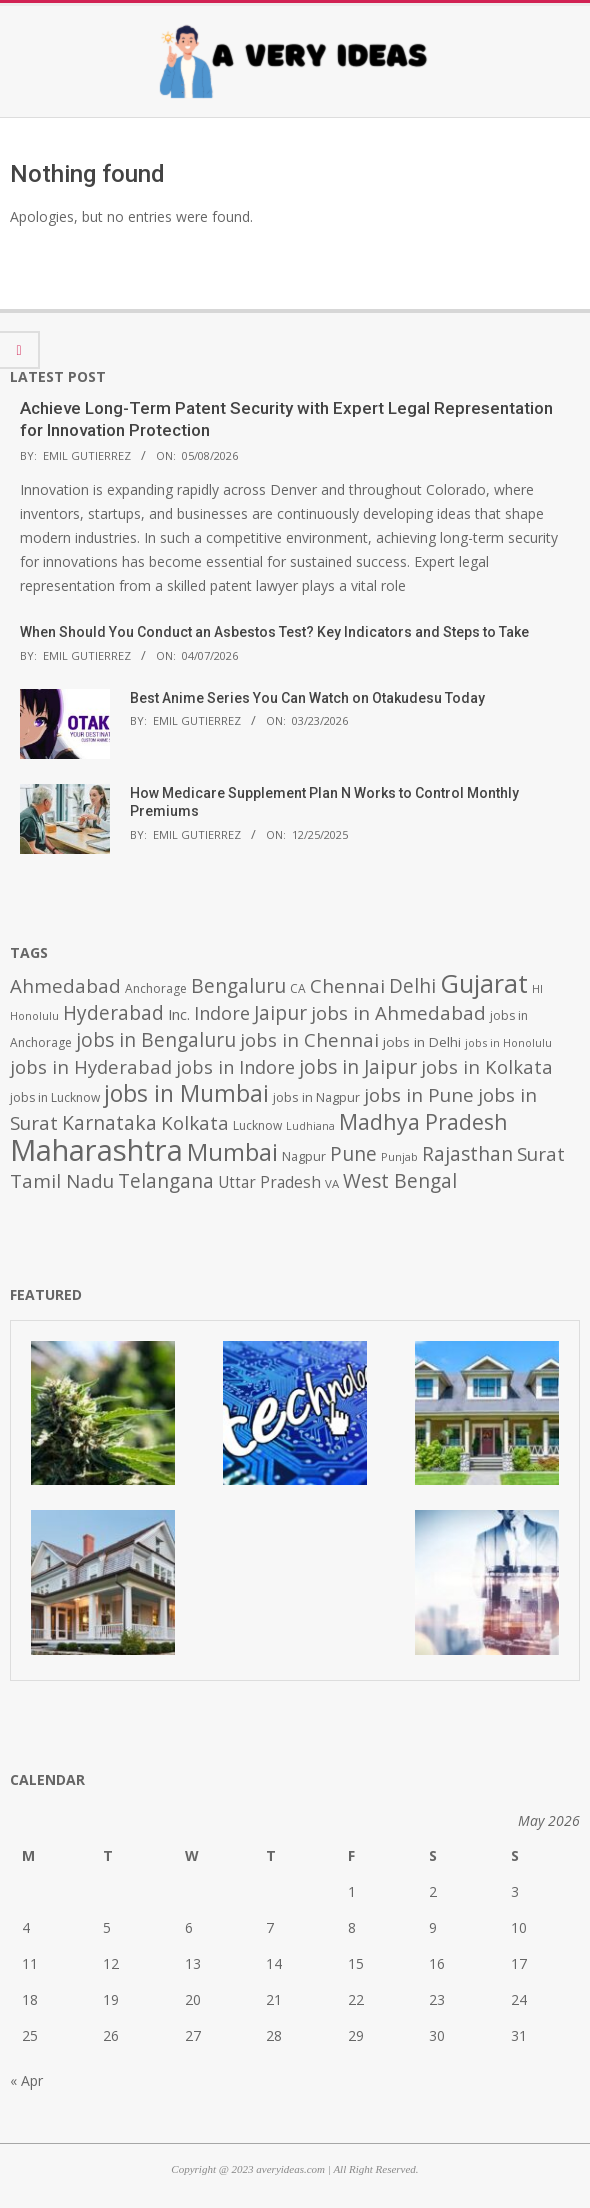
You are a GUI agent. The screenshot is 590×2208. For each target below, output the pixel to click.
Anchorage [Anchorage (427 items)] (156, 988)
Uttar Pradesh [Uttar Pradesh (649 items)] (269, 1182)
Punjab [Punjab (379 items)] (399, 1156)
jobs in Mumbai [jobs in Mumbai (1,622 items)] (186, 1093)
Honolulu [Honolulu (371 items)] (34, 1015)
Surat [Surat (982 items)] (541, 1154)
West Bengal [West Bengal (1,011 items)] (400, 1180)
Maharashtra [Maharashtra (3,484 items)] (96, 1150)
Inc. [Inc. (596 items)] (179, 1014)
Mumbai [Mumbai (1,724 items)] (232, 1152)
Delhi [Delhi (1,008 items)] (412, 986)
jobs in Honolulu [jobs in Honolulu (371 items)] (508, 1042)
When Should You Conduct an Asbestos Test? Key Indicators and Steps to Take (274, 632)
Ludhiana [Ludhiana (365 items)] (310, 1126)
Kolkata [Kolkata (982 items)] (195, 1123)
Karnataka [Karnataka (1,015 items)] (109, 1122)
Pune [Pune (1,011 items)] (353, 1153)
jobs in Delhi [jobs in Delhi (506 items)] (422, 1042)
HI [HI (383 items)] (537, 988)
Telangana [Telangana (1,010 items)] (166, 1181)
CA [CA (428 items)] (298, 988)
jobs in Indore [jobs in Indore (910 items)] (235, 1066)
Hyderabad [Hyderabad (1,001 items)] (113, 1013)
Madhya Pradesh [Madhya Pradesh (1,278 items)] (423, 1121)
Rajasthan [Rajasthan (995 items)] (467, 1154)
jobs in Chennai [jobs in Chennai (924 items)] (309, 1039)
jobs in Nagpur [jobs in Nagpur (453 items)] (316, 1097)
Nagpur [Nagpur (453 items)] (304, 1156)
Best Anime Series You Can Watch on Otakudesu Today (307, 698)
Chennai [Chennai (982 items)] (347, 986)
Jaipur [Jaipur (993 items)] (280, 1013)
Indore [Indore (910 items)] (222, 1012)
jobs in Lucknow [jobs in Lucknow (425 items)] (55, 1097)
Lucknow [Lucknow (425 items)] (257, 1125)
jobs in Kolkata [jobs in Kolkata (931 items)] (487, 1066)
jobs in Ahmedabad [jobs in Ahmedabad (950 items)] (398, 1012)
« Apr (26, 2080)
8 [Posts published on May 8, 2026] (352, 1927)
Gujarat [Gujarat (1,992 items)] (484, 983)
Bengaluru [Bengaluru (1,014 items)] (238, 985)
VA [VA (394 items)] (332, 1183)
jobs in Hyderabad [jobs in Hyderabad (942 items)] (91, 1066)
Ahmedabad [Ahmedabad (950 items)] (65, 985)
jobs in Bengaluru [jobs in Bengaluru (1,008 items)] (156, 1040)
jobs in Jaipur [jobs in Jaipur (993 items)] (358, 1067)
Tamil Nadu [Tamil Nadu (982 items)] (62, 1181)
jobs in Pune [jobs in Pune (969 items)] (419, 1095)
